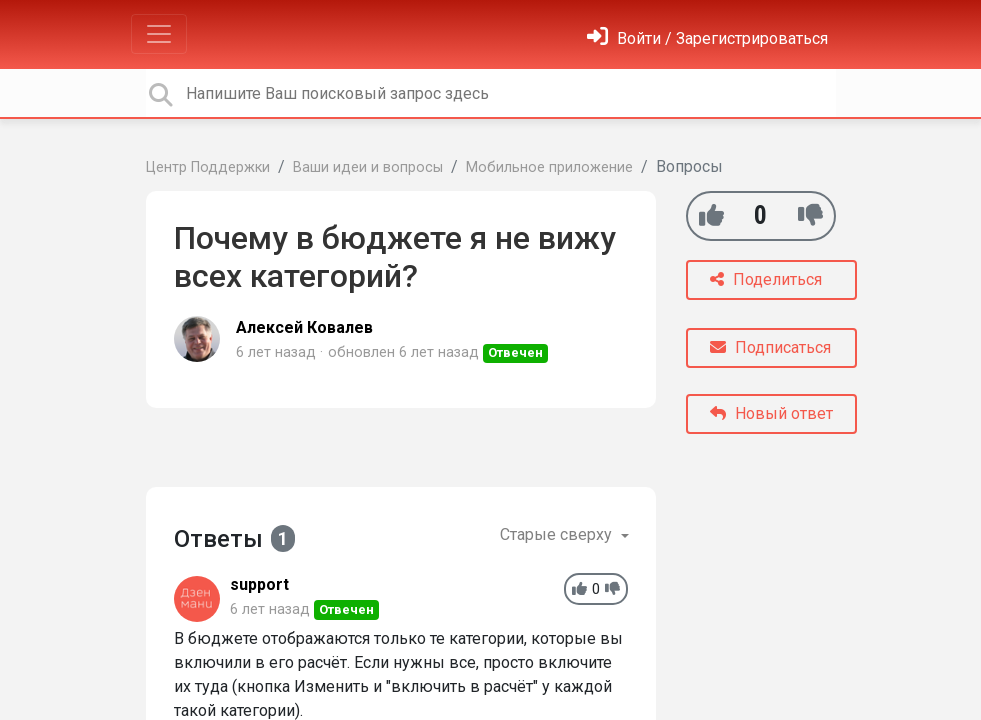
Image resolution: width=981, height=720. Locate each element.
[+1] (711, 215)
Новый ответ (771, 413)
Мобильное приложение (549, 167)
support (259, 584)
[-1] (810, 215)
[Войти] (707, 38)
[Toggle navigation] (159, 34)
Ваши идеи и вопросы (368, 167)
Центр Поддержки (208, 167)
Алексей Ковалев (304, 327)
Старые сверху (558, 534)
